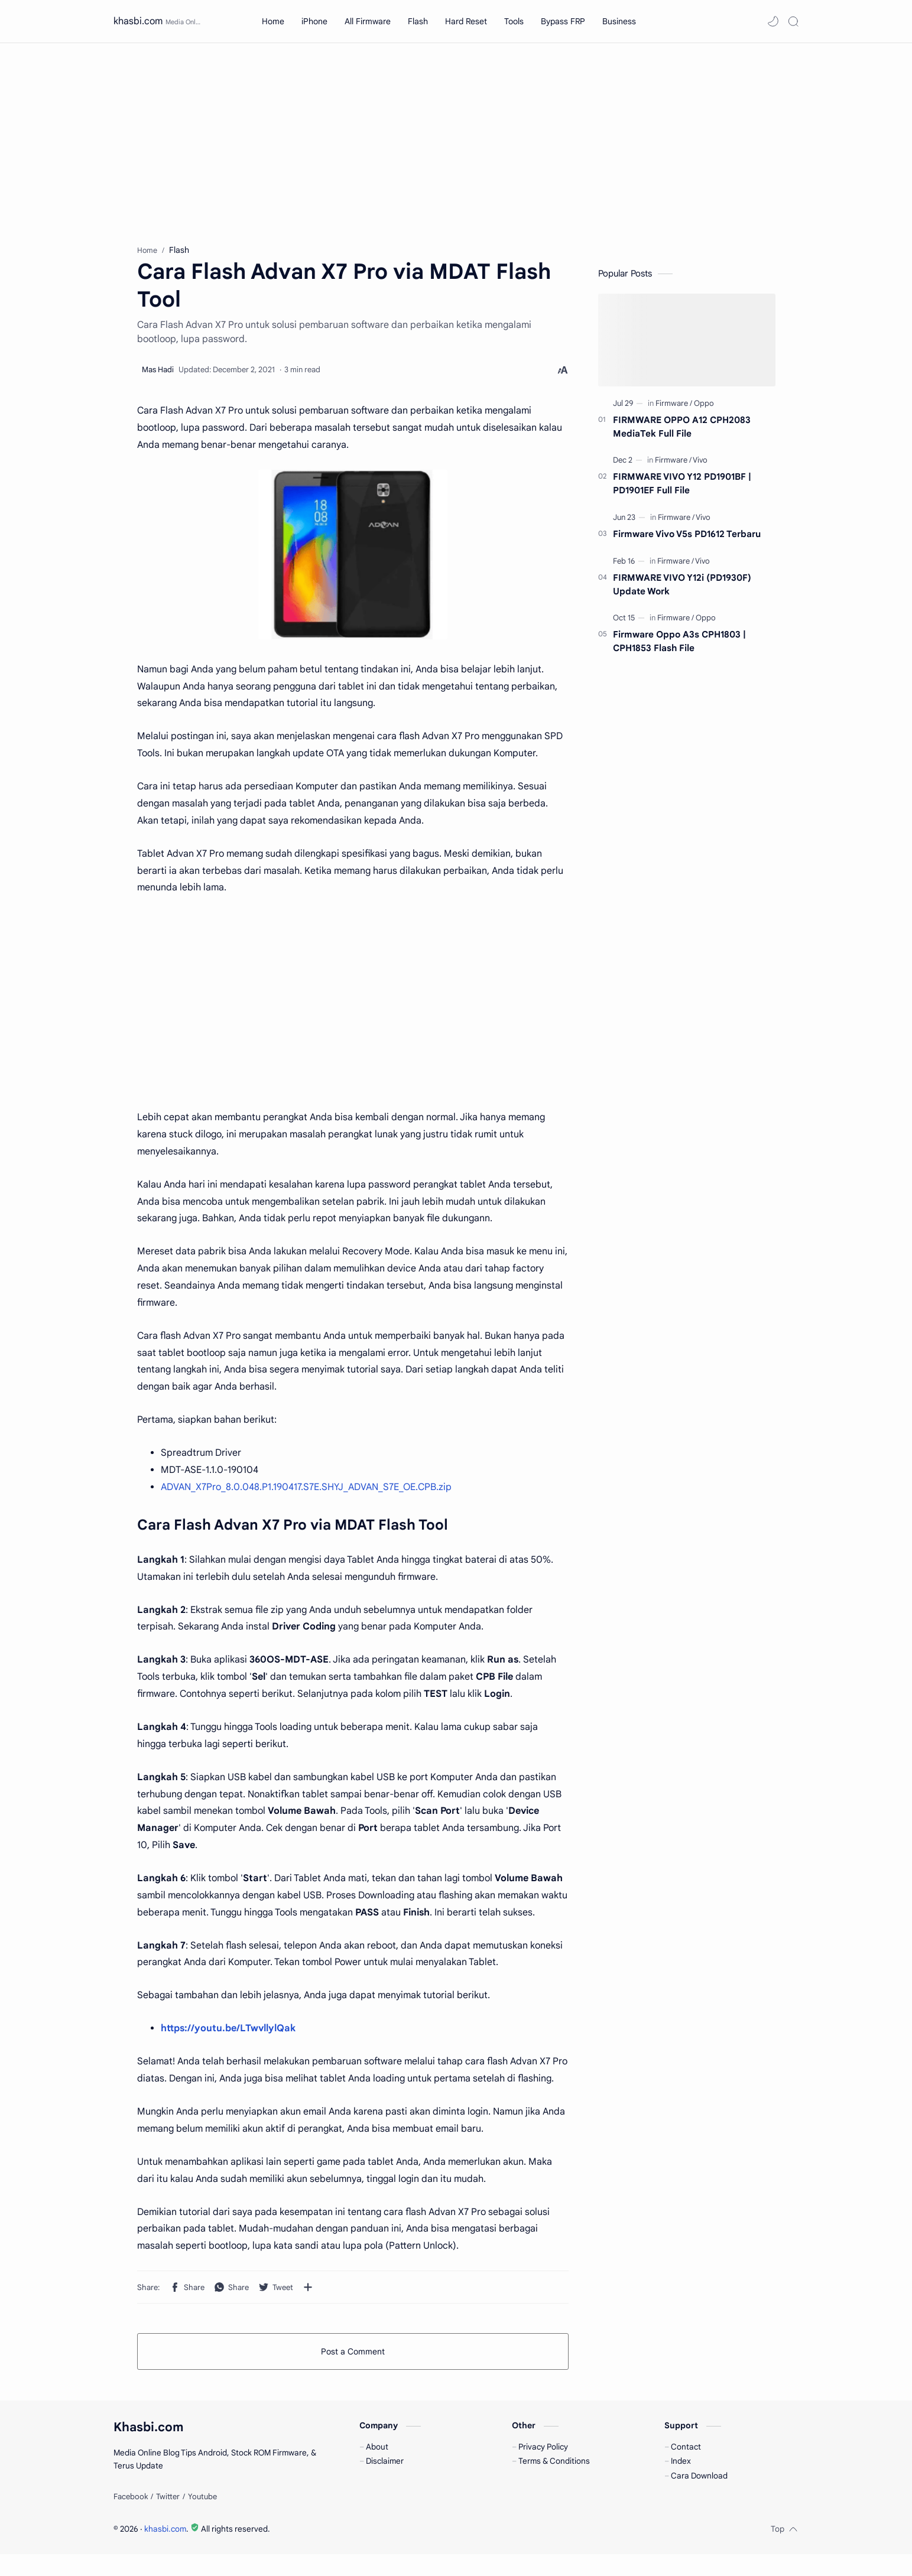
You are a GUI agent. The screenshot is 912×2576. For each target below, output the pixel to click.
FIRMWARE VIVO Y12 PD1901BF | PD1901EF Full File (682, 489)
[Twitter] (168, 2519)
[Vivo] (700, 466)
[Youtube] (202, 2519)
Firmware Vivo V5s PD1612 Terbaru (687, 539)
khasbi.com (138, 21)
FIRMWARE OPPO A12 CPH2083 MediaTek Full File (682, 431)
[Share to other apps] (308, 2292)
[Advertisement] (456, 143)
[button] (773, 21)
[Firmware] (673, 409)
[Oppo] (704, 409)
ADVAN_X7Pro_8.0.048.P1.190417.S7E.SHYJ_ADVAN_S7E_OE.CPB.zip (306, 1492)
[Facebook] (130, 2519)
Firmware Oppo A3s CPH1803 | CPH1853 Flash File (679, 647)
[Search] (793, 21)
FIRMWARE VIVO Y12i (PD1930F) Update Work (682, 589)
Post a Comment (353, 2356)
